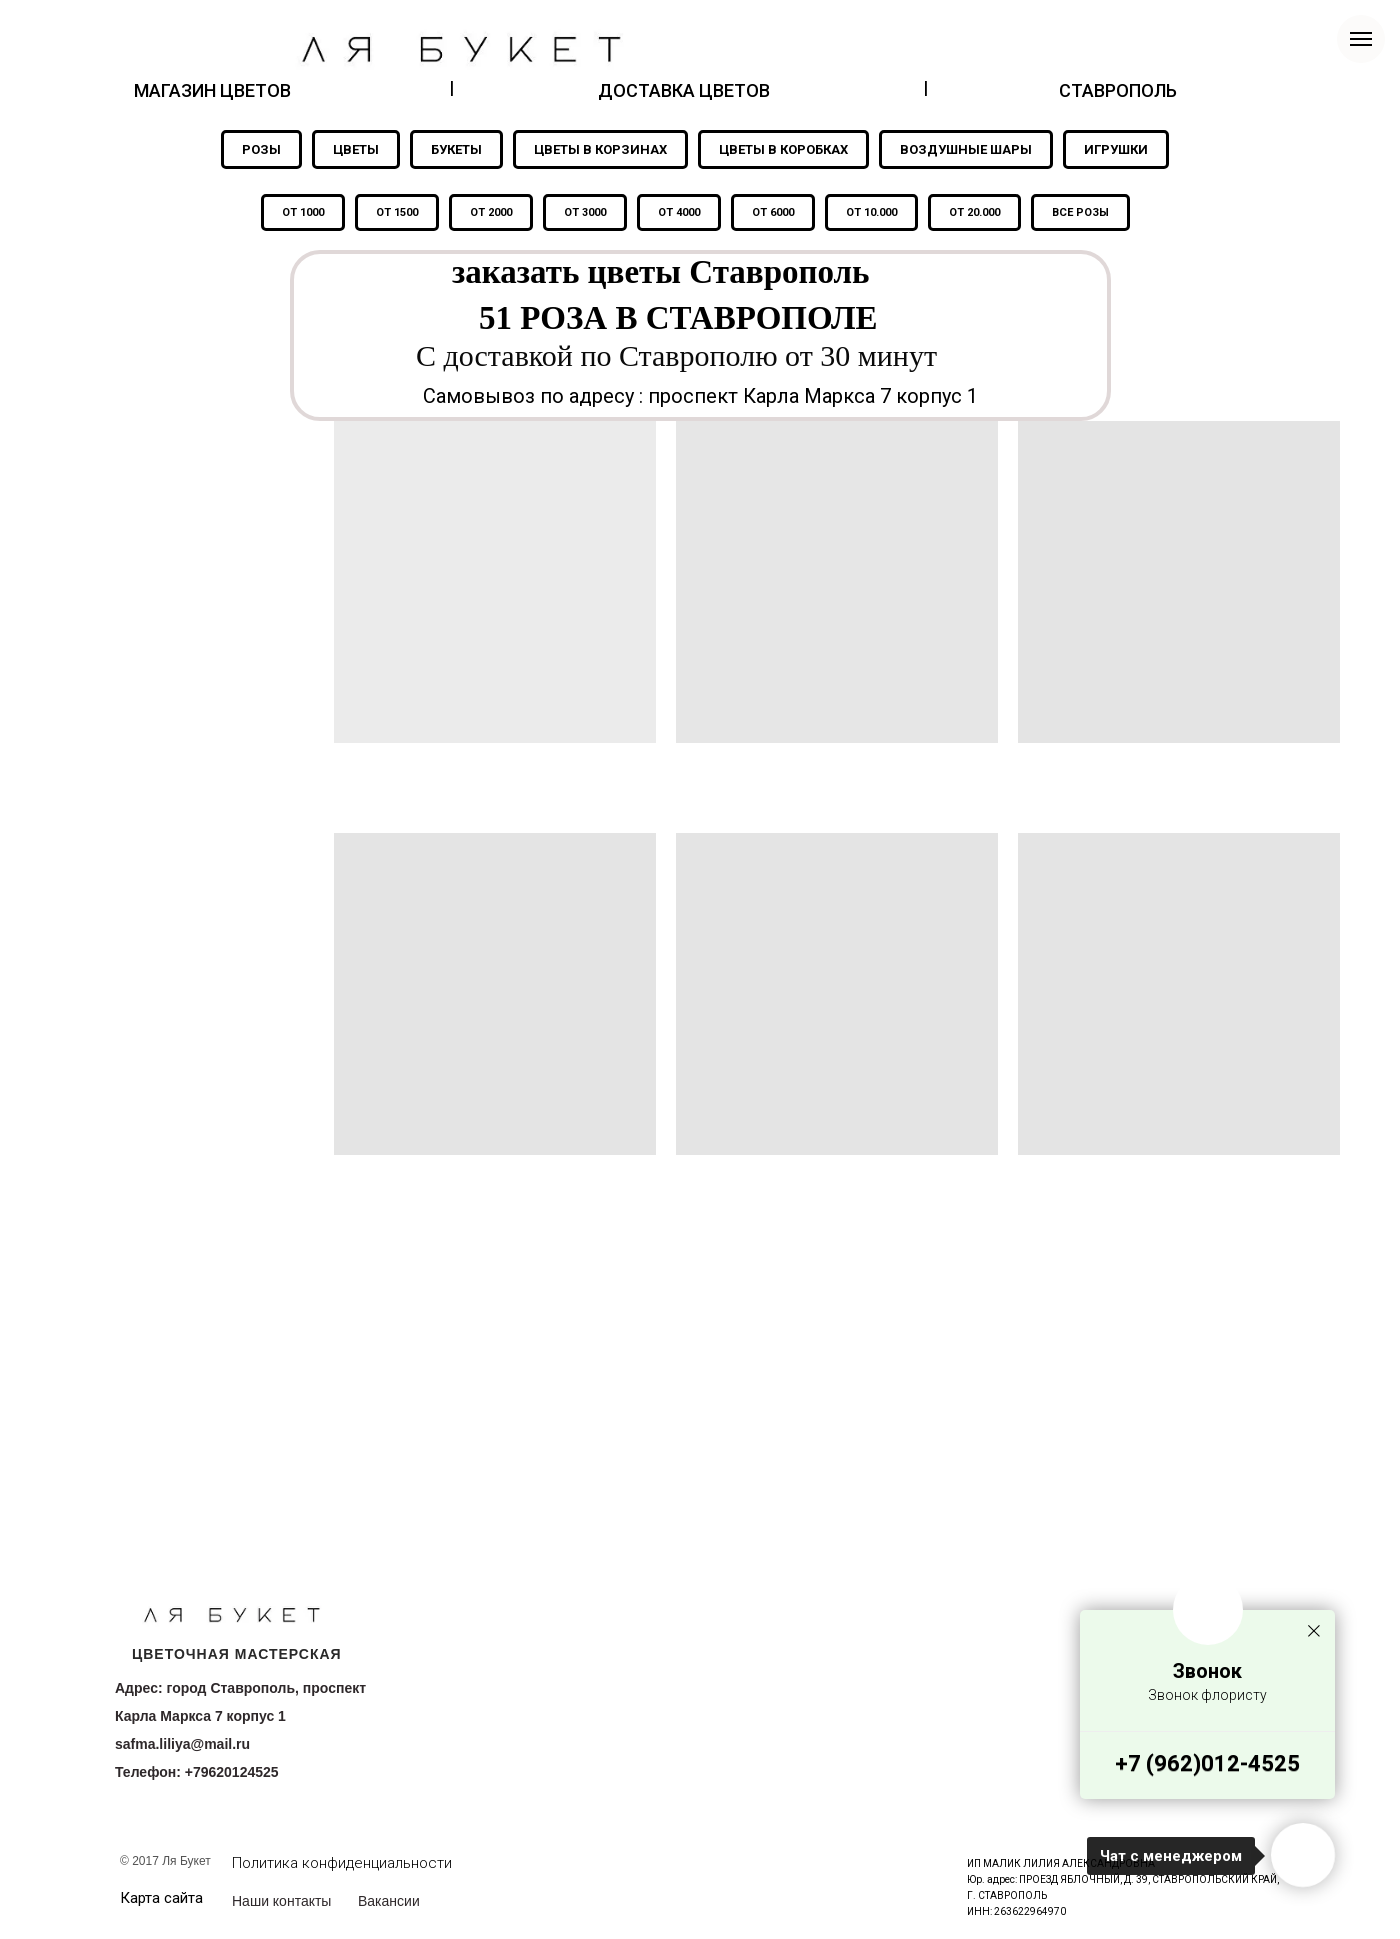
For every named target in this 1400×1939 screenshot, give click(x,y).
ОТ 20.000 (974, 212)
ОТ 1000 (303, 212)
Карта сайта (161, 1898)
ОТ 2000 (491, 212)
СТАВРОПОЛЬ (1118, 90)
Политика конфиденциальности (342, 1863)
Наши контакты (281, 1901)
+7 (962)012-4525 (1207, 1763)
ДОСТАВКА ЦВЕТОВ (684, 90)
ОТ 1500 (397, 212)
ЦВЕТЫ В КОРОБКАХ (783, 149)
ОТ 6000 (773, 212)
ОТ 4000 (679, 212)
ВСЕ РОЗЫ (1080, 212)
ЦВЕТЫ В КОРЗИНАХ (600, 149)
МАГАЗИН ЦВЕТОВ (212, 90)
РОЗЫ (261, 149)
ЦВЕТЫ (356, 149)
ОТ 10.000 (871, 212)
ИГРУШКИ (1116, 149)
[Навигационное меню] (1361, 39)
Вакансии (389, 1901)
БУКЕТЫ (456, 149)
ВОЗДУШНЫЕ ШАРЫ (966, 149)
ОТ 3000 (585, 212)
